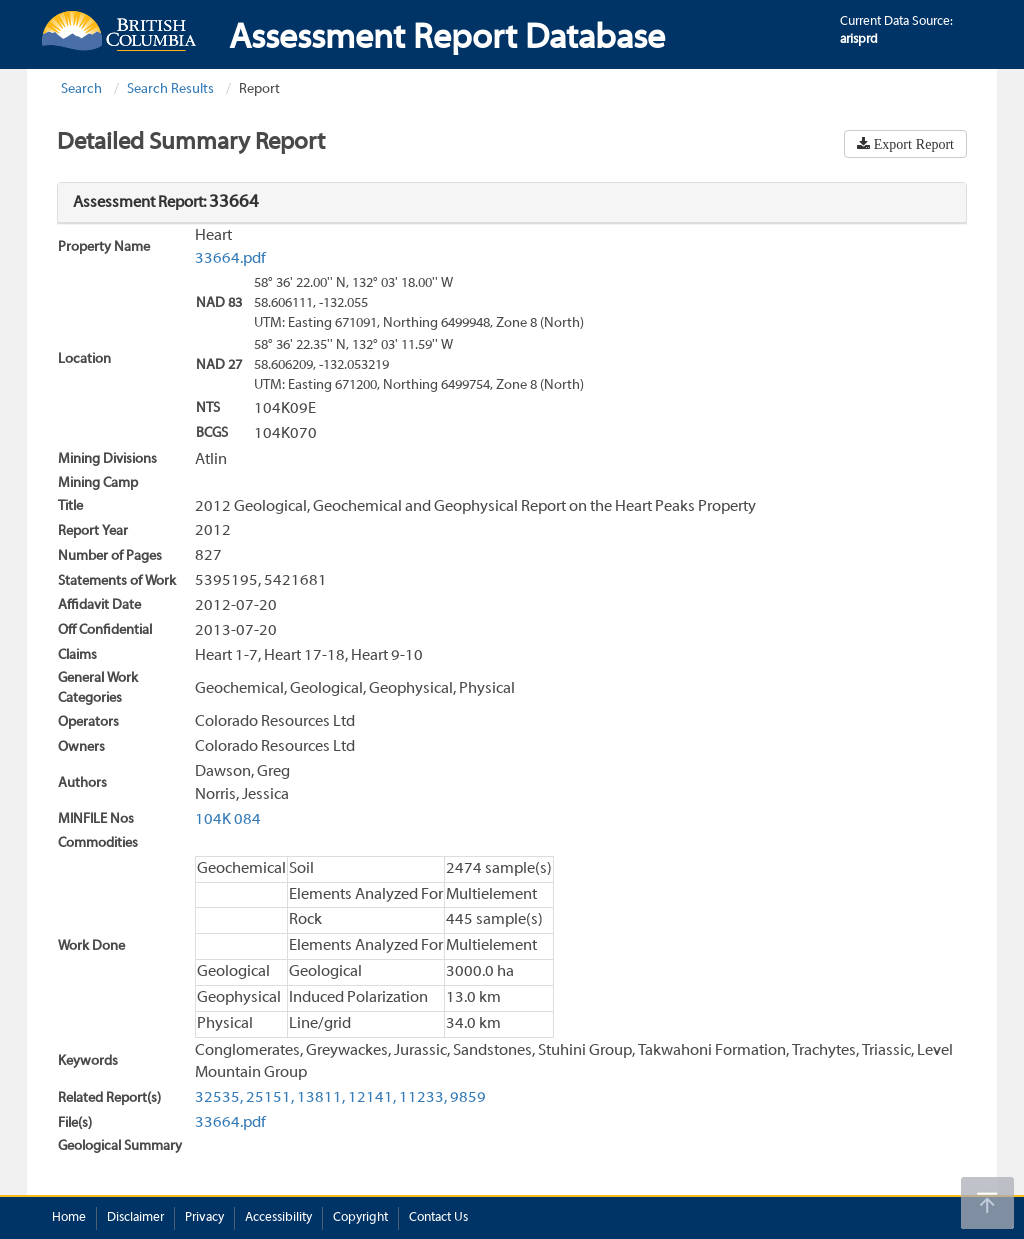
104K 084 (228, 820)
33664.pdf (230, 259)
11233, (423, 1098)
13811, (321, 1098)
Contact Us (438, 1218)
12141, (372, 1098)
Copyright (360, 1218)
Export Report (912, 144)
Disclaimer (135, 1218)
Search (81, 89)
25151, (270, 1098)
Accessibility (278, 1218)
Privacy (204, 1218)
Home (69, 1218)
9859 (468, 1098)
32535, (219, 1098)
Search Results (170, 89)
